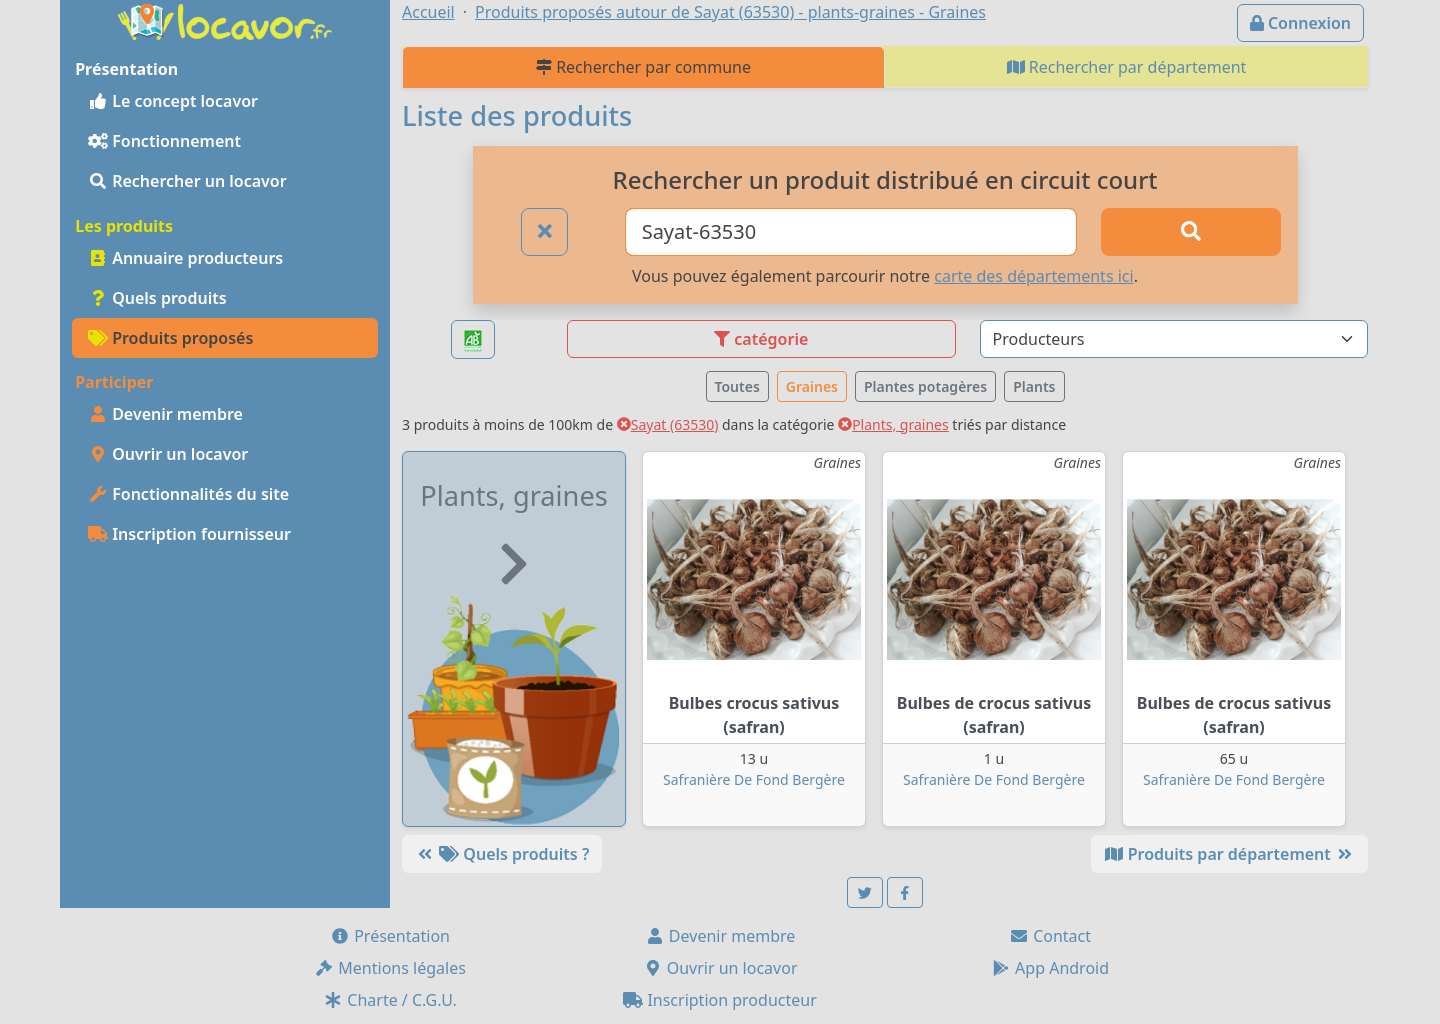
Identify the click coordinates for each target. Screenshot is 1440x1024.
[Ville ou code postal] (851, 232)
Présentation (390, 936)
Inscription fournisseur (189, 534)
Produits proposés (170, 338)
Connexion (1300, 23)
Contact (1050, 936)
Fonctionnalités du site (188, 494)
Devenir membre (165, 414)
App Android (1050, 968)
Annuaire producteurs (185, 258)
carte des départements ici (1033, 276)
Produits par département (1229, 854)
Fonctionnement (164, 141)
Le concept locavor (173, 101)
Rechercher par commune (643, 67)
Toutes (737, 386)
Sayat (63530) (668, 424)
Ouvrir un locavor (168, 454)
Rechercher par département (1127, 67)
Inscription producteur (720, 1000)
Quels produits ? (502, 854)
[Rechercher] (1191, 232)
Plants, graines (893, 424)
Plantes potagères (925, 386)
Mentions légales (390, 968)
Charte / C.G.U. (390, 1000)
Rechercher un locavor (187, 181)
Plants (1034, 386)
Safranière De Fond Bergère (754, 779)
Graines (812, 386)
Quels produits (157, 298)
